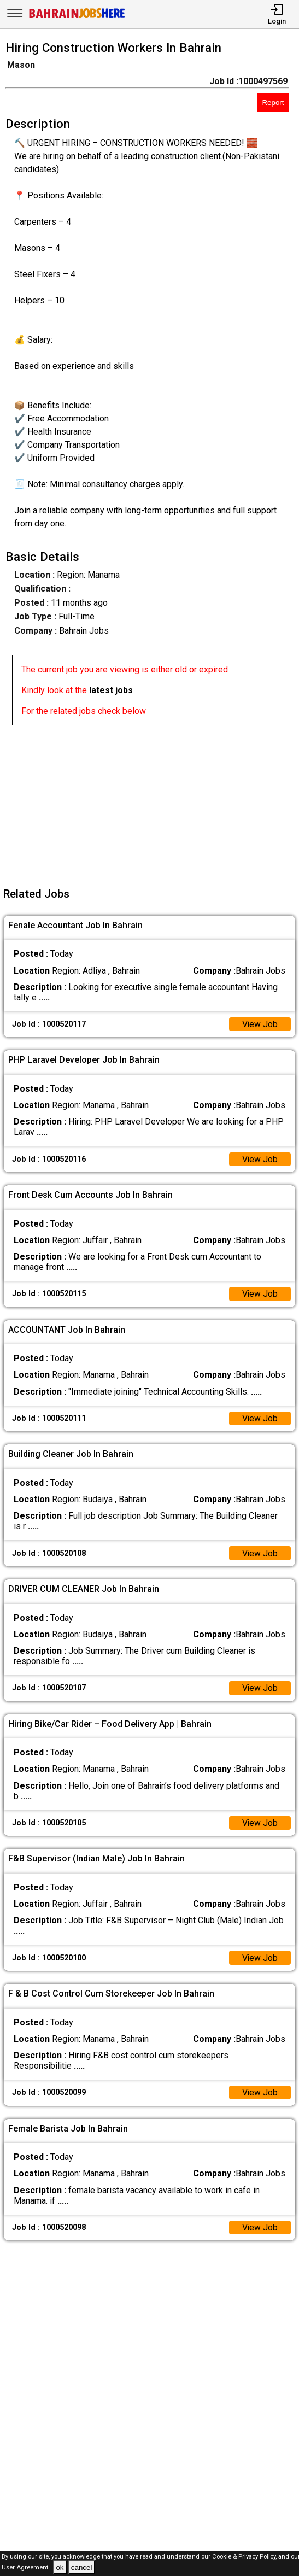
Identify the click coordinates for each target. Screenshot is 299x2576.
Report (273, 102)
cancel (81, 2567)
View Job (260, 1024)
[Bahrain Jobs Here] (77, 17)
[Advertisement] (153, 802)
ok (59, 2567)
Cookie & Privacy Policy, (245, 2556)
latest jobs (111, 690)
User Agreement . (26, 2568)
